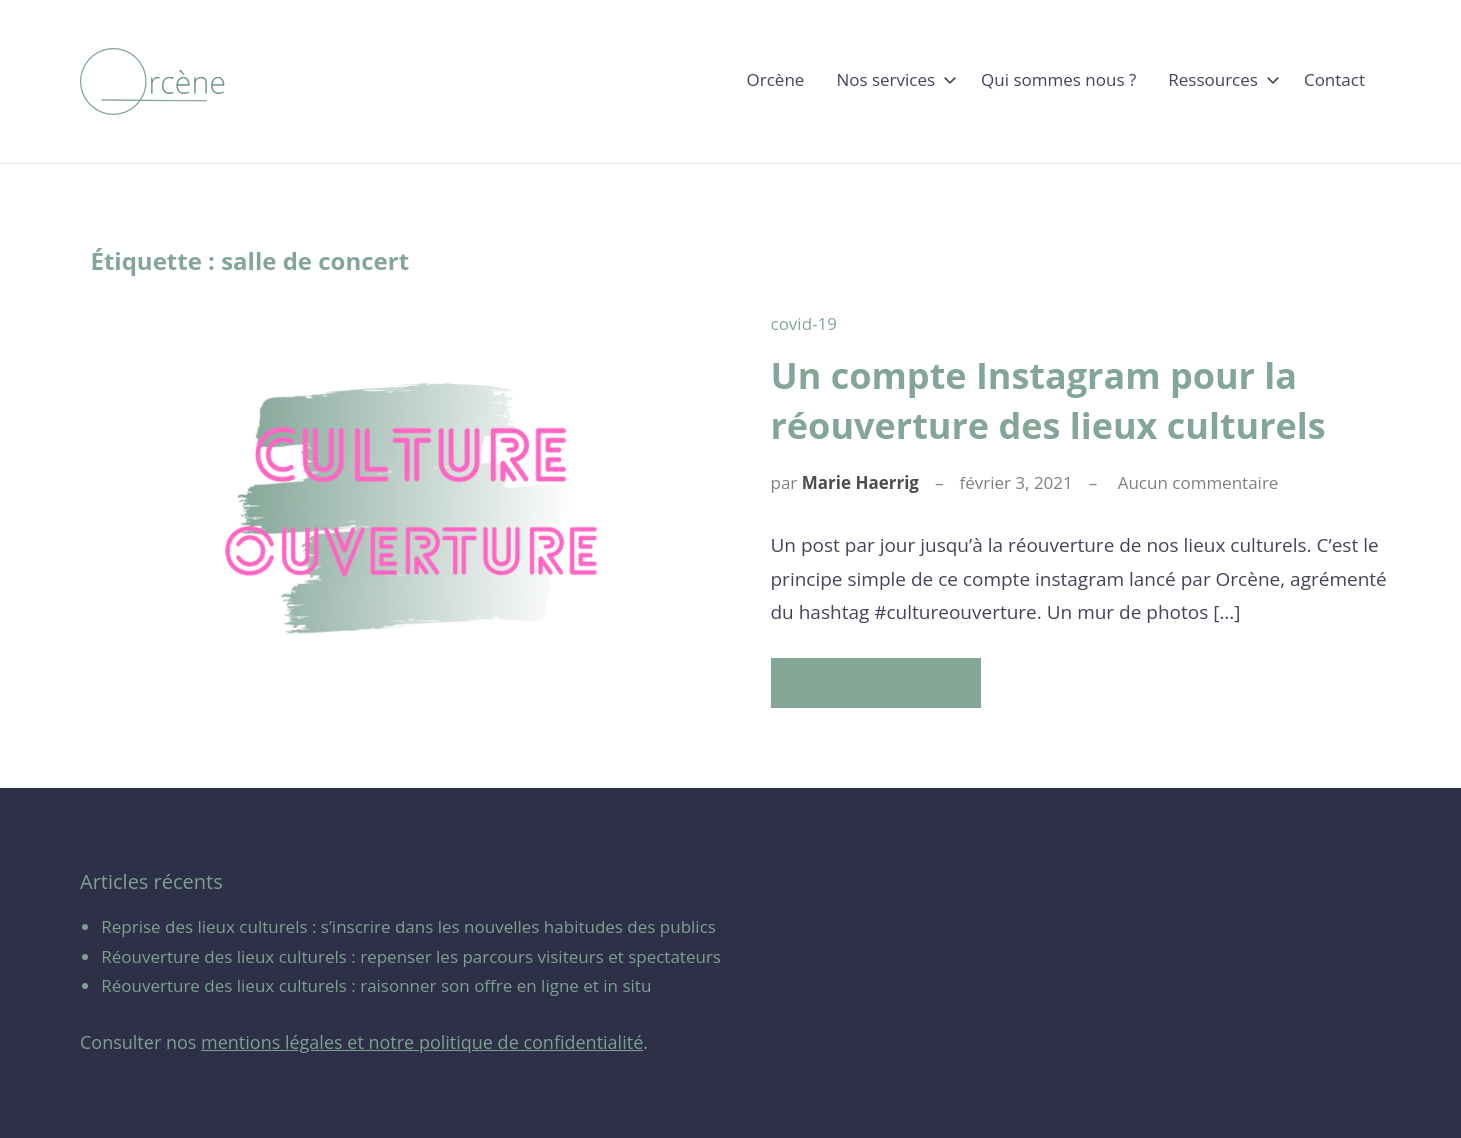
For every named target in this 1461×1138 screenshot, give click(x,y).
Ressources (1220, 79)
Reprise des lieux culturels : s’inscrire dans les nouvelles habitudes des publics (408, 926)
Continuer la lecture (869, 682)
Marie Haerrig (860, 482)
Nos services (892, 79)
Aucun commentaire (1198, 482)
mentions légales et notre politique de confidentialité (422, 1042)
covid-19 (804, 323)
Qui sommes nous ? (1058, 79)
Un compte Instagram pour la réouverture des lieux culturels (1048, 400)
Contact (1334, 79)
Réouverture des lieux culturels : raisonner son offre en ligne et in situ (376, 985)
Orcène (776, 79)
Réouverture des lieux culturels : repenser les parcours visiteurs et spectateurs (411, 956)
